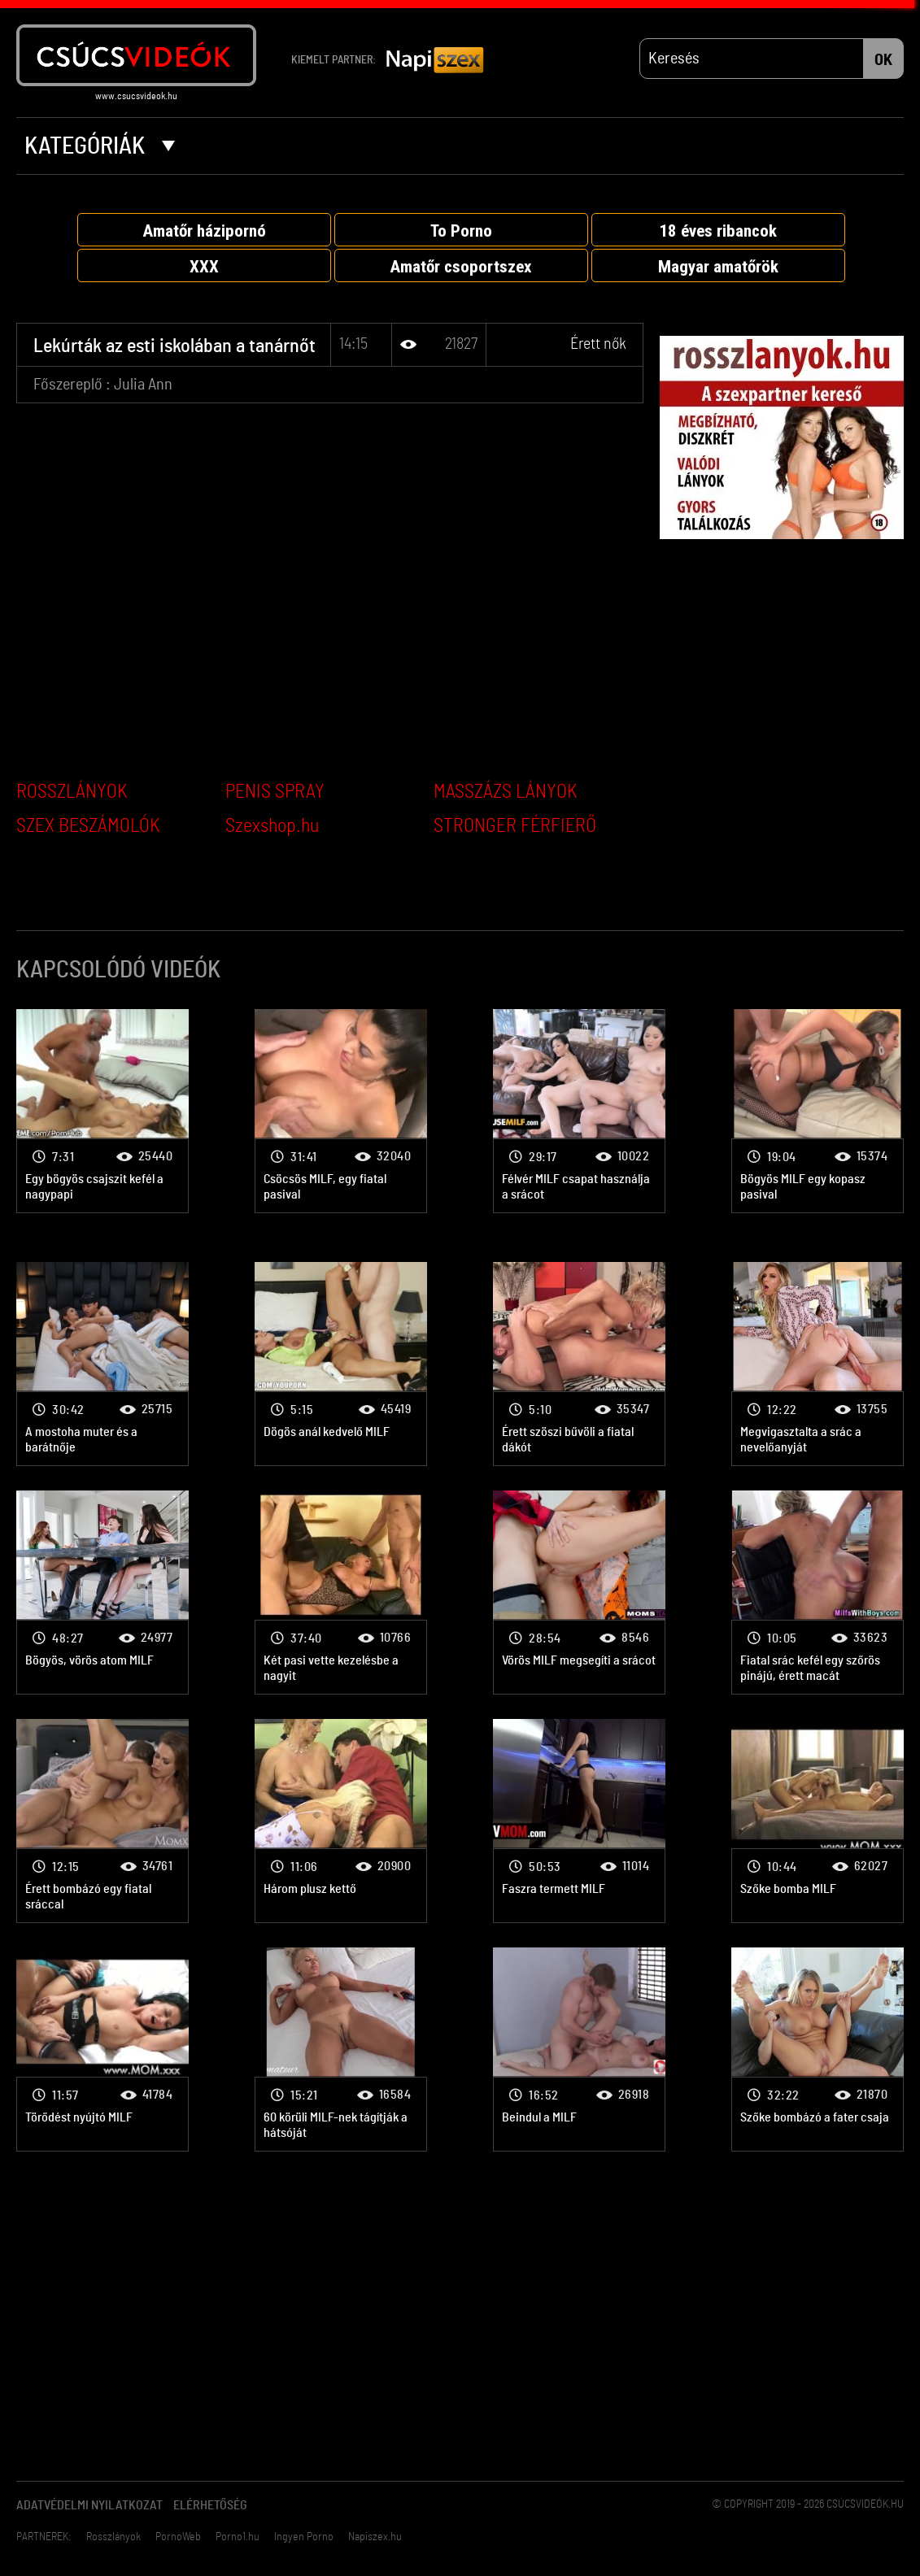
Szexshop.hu (272, 826)
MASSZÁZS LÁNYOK (506, 792)
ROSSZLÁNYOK (72, 792)
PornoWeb (178, 2537)
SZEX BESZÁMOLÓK (88, 826)
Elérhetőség (210, 2505)
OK (883, 60)
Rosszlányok (113, 2537)
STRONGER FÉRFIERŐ (515, 826)
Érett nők (598, 344)
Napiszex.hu (375, 2537)
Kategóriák (99, 146)
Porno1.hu (237, 2537)
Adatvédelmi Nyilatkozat (89, 2505)
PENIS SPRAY (275, 792)
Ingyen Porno (304, 2537)
